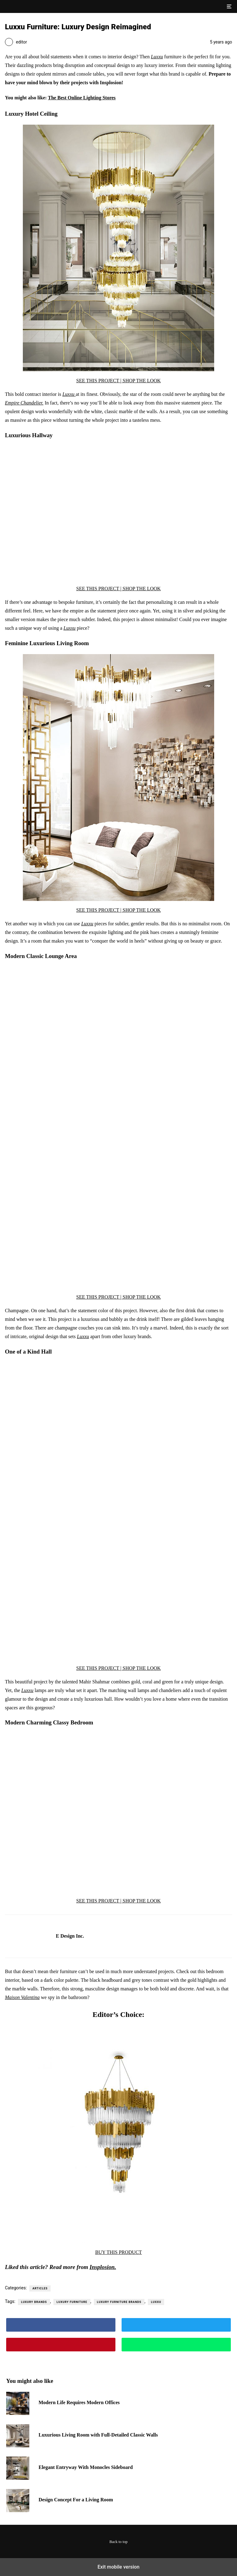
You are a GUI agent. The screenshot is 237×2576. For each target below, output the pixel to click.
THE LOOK (148, 380)
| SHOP (127, 380)
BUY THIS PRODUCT (118, 2252)
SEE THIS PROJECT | (99, 588)
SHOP (129, 588)
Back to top (119, 2542)
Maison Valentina (22, 1997)
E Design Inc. (70, 1936)
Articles (40, 2288)
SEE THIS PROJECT (98, 380)
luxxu (156, 2302)
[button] (229, 6)
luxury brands (34, 2302)
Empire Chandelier (23, 402)
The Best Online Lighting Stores (81, 97)
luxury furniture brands (119, 2302)
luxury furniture (71, 2302)
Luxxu (83, 1336)
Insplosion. (102, 2267)
